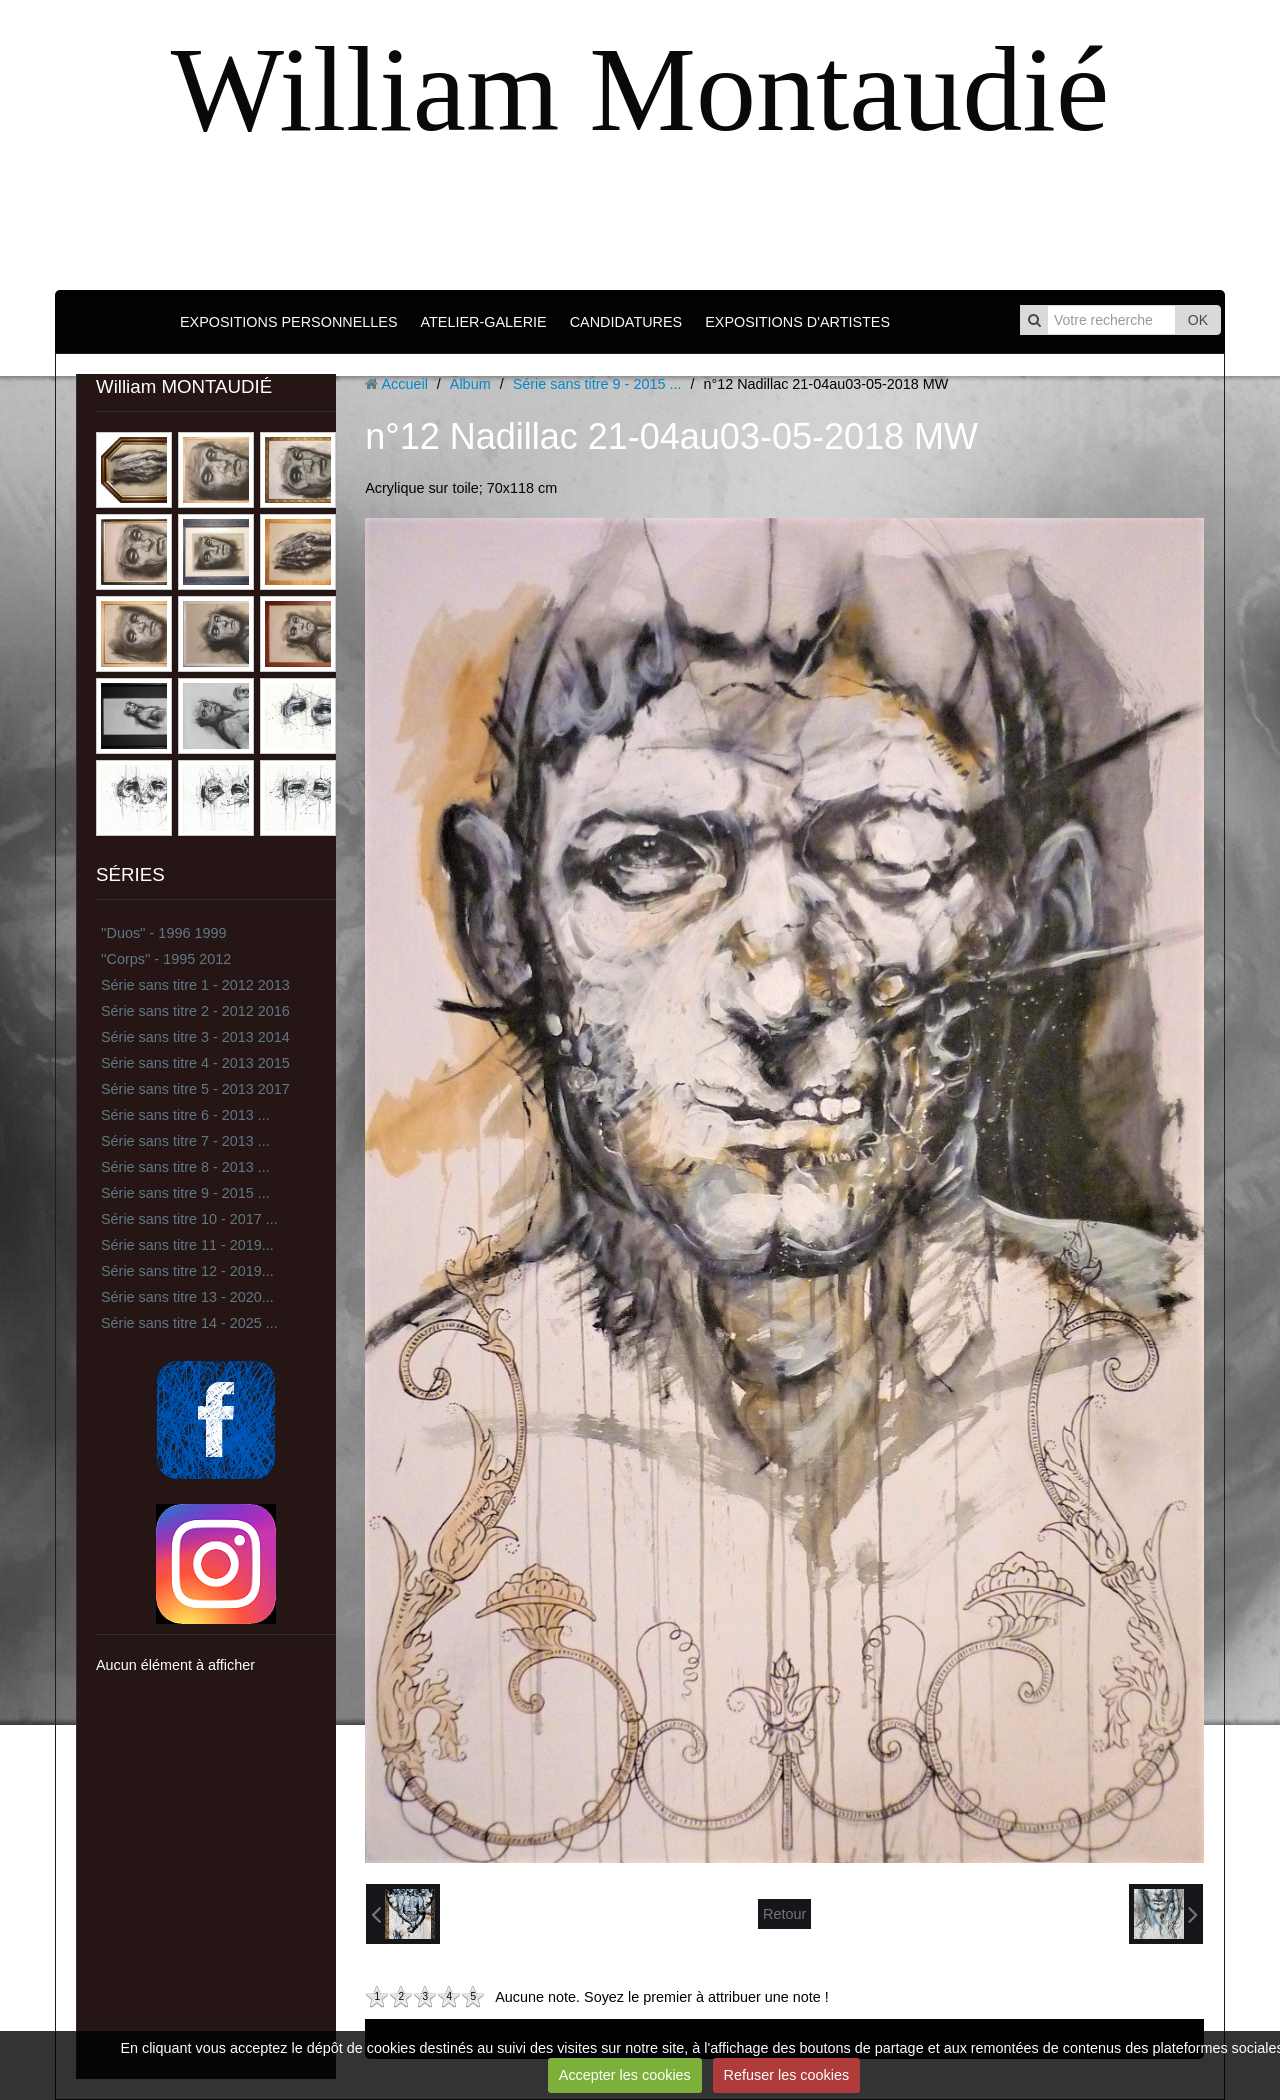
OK (1198, 320)
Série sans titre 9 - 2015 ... (185, 1193)
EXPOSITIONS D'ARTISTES (797, 322)
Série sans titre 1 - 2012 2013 (195, 985)
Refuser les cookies (787, 2075)
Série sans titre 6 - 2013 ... (185, 1115)
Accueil (404, 384)
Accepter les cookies (625, 2075)
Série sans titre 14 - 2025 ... (189, 1323)
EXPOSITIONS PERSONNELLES (289, 322)
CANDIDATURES (626, 322)
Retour (784, 1914)
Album (470, 384)
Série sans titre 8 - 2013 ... (185, 1167)
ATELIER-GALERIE (484, 322)
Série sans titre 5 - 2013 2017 (195, 1089)
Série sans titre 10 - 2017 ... (189, 1219)
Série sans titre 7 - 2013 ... (185, 1141)
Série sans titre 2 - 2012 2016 (195, 1011)
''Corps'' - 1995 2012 (166, 959)
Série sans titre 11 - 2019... (187, 1245)
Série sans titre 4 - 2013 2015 (195, 1063)
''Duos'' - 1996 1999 (163, 933)
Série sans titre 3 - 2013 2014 (195, 1037)
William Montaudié (640, 89)
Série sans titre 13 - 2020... (187, 1297)
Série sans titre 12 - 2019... (187, 1271)
